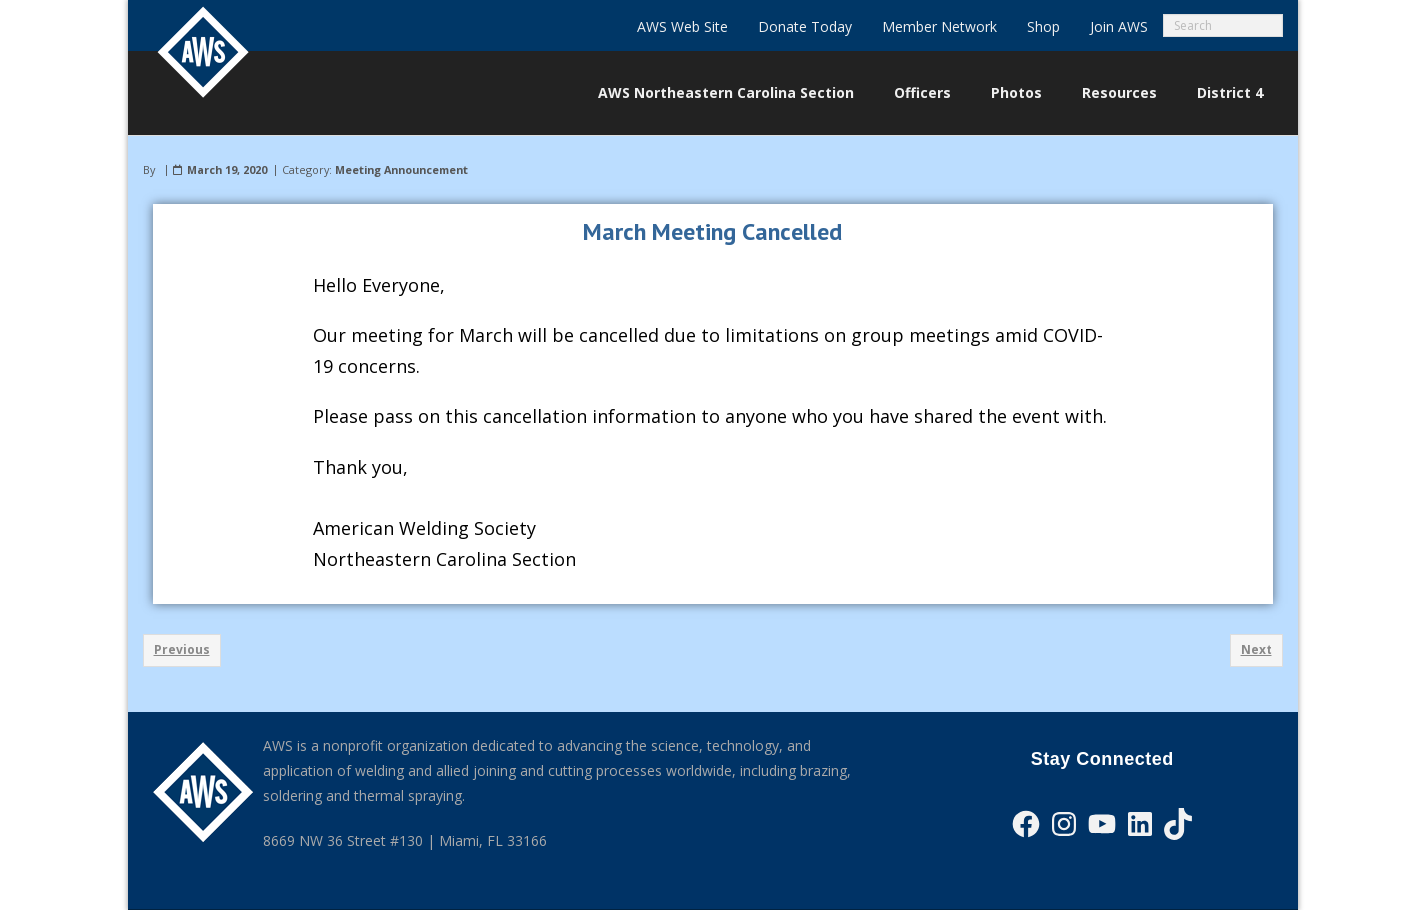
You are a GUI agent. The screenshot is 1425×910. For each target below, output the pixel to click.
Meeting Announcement (401, 169)
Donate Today (805, 26)
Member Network (939, 26)
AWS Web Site (682, 26)
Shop (1043, 26)
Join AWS (1119, 26)
